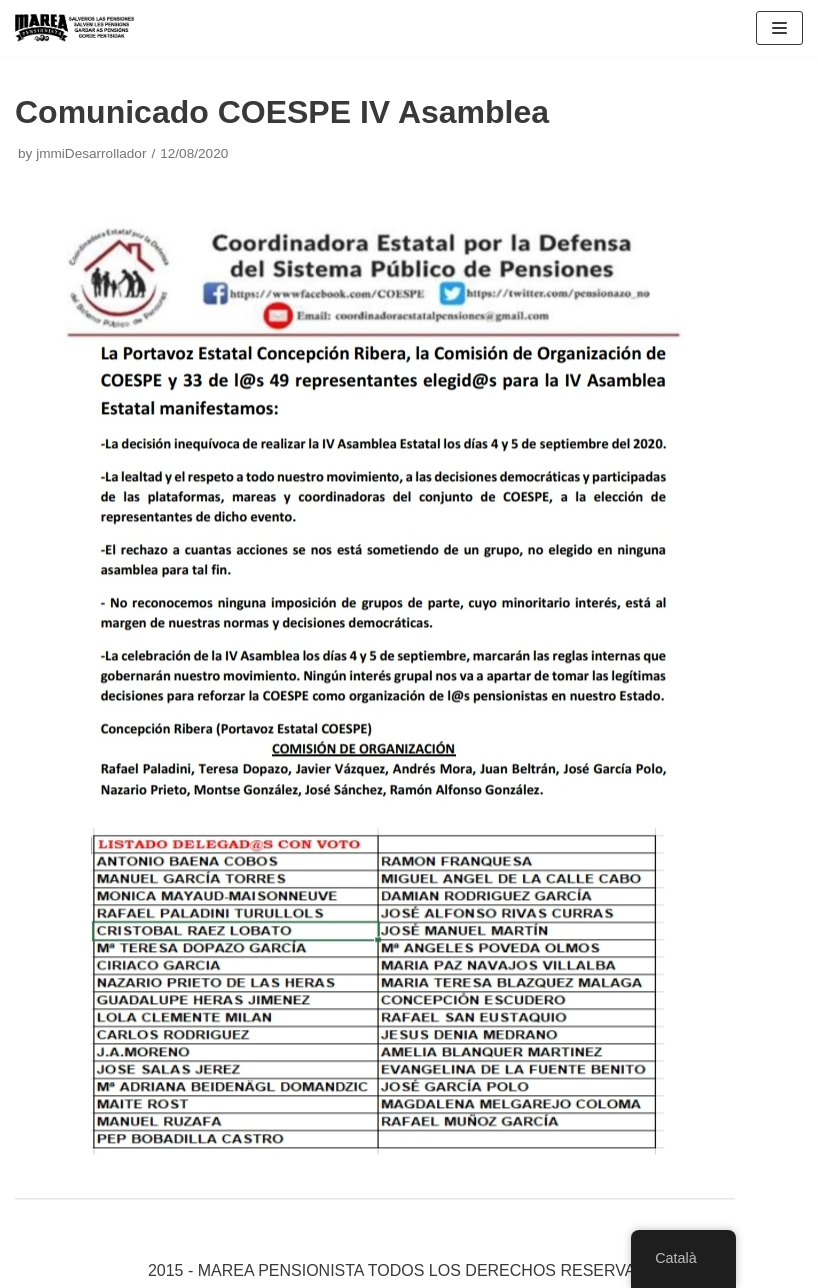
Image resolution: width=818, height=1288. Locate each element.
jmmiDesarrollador (91, 153)
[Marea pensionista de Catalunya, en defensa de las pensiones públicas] (75, 28)
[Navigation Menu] (779, 28)
